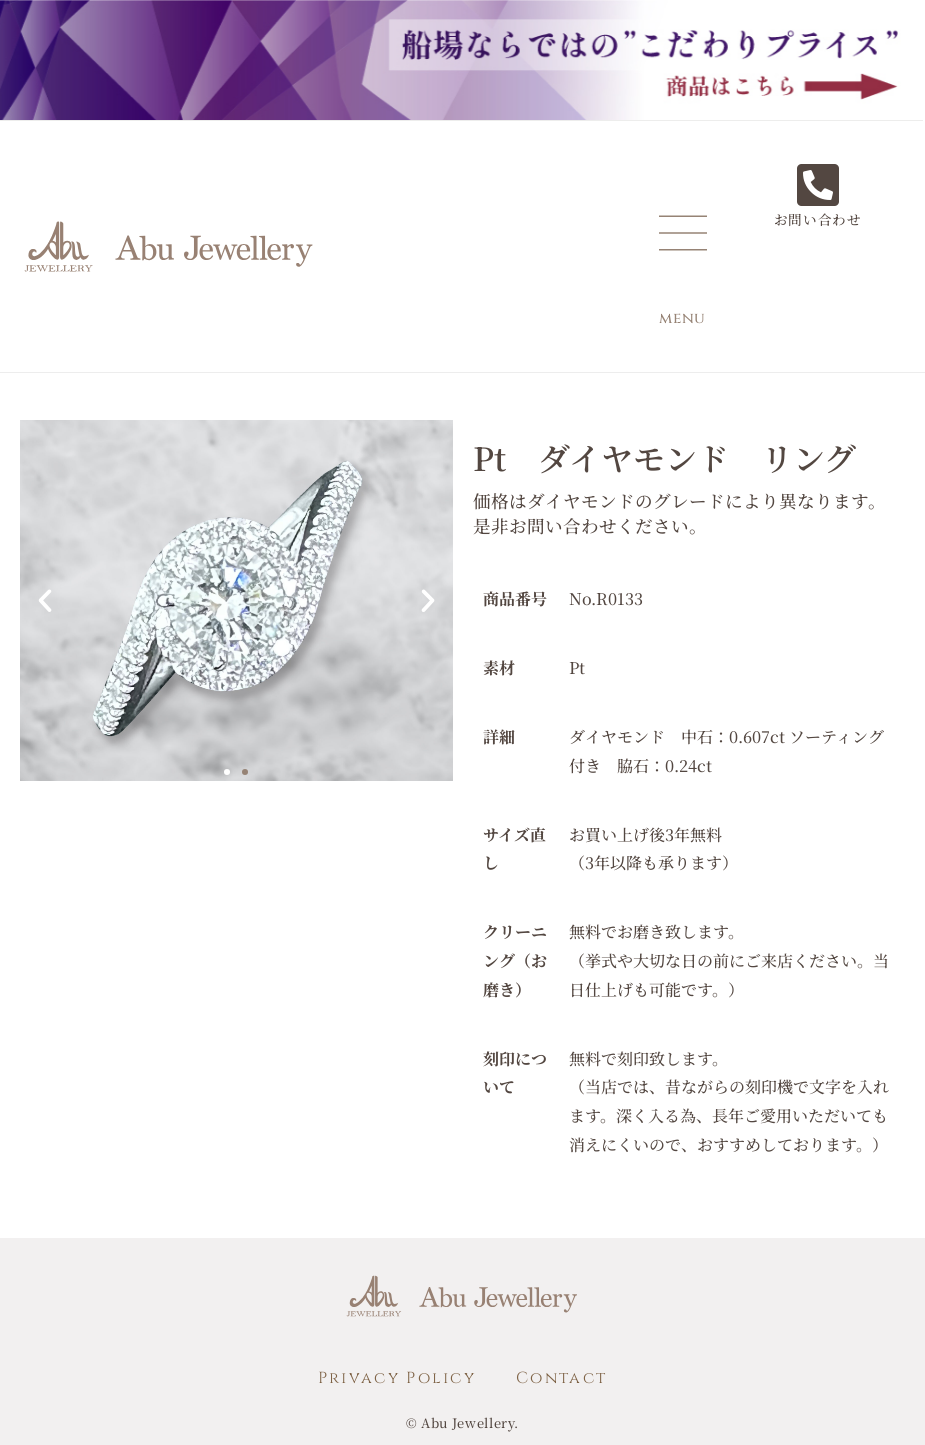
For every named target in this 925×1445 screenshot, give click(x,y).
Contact (561, 1378)
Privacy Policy (397, 1378)
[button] (45, 601)
